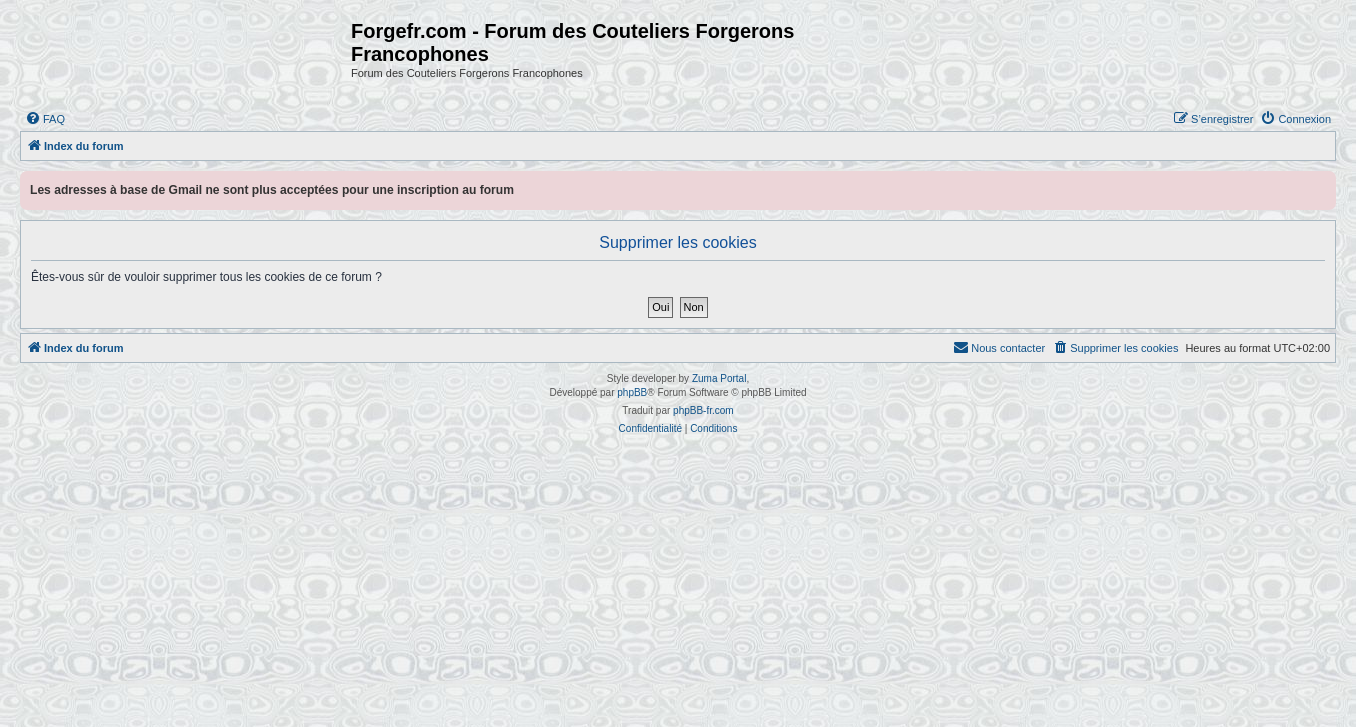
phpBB (632, 392)
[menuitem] (45, 119)
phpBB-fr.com (703, 410)
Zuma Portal (719, 378)
